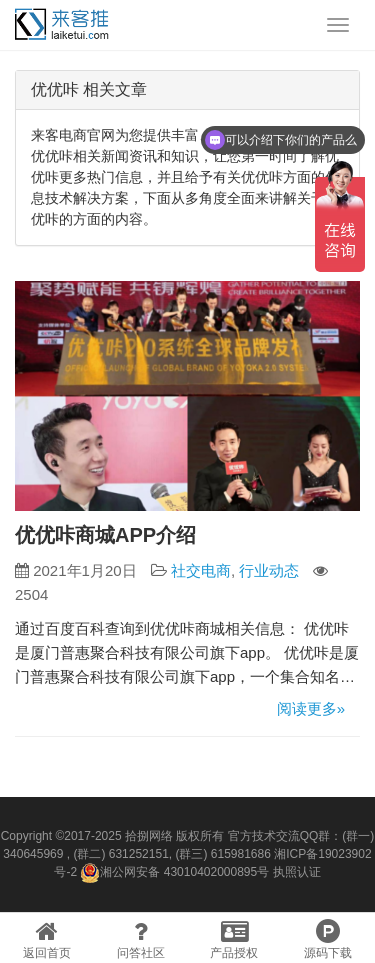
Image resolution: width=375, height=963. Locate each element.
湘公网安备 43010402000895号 (174, 873)
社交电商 (201, 570)
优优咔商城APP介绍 (105, 535)
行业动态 (269, 570)
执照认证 (297, 872)
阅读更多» (311, 708)
